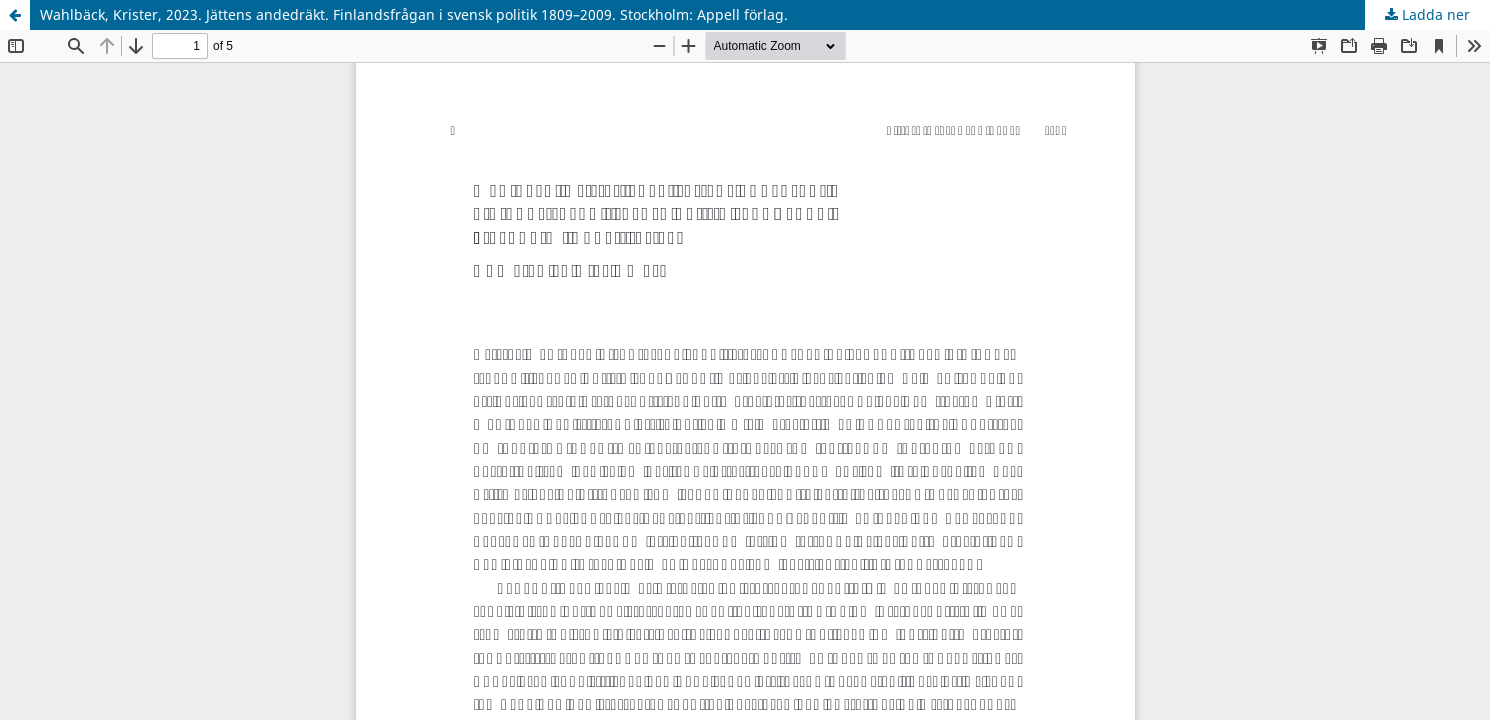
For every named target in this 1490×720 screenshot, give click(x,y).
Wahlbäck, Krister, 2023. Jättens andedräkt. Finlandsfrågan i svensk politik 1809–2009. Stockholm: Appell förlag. (414, 14)
